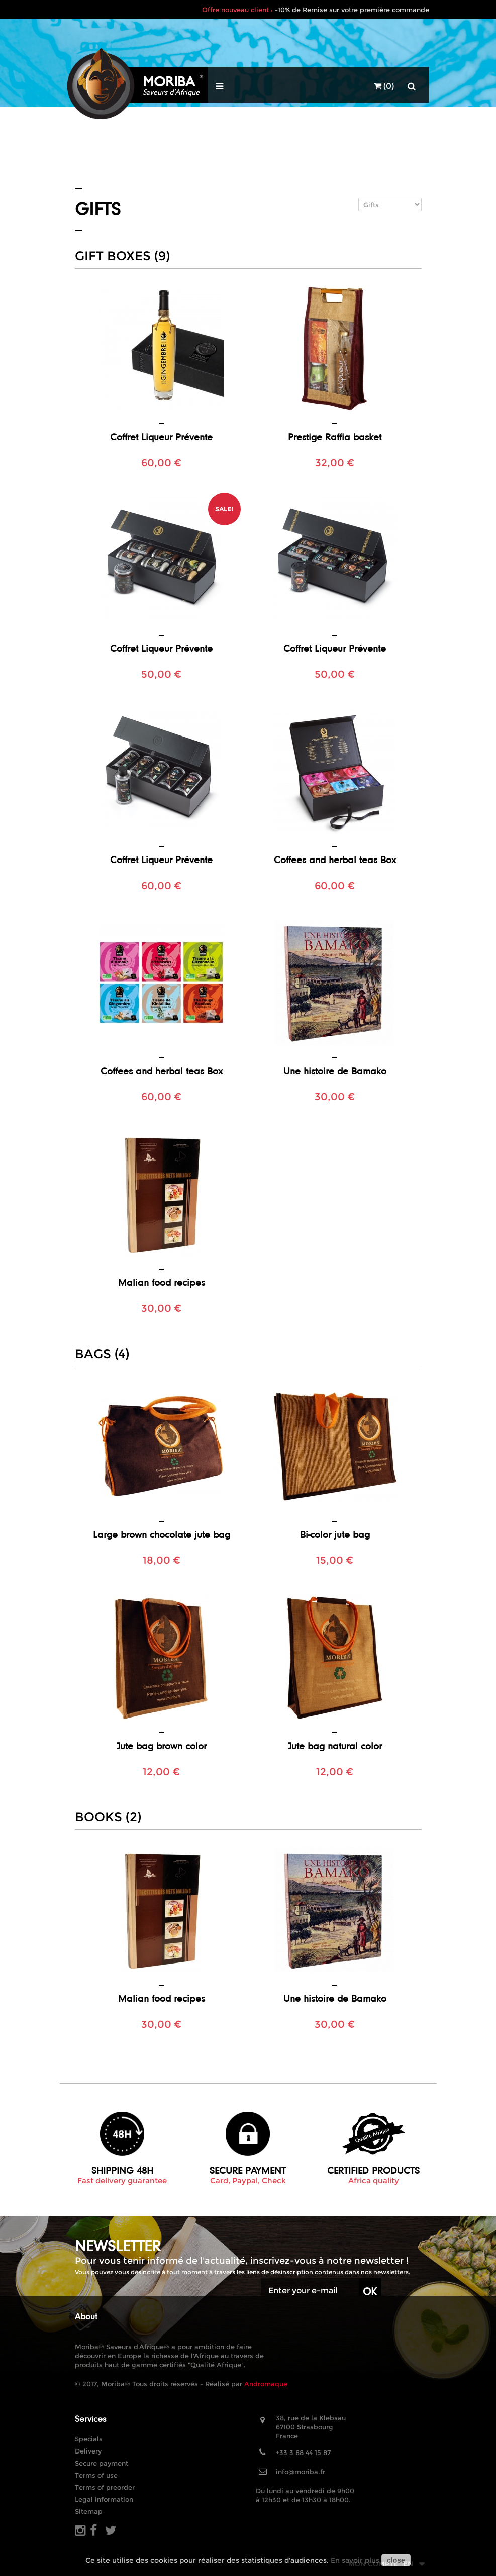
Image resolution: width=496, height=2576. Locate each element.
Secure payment (101, 2463)
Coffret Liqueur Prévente (161, 437)
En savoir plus (355, 2560)
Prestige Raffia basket (334, 437)
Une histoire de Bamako (334, 1071)
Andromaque (265, 2384)
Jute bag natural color (335, 1746)
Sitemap (89, 2511)
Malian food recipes (161, 1282)
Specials (89, 2439)
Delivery (88, 2451)
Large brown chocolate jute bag (161, 1534)
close (396, 2560)
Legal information (104, 2499)
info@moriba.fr (300, 2472)
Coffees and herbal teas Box (335, 859)
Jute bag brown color (162, 1746)
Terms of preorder (105, 2487)
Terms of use (96, 2475)
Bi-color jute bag (335, 1534)
